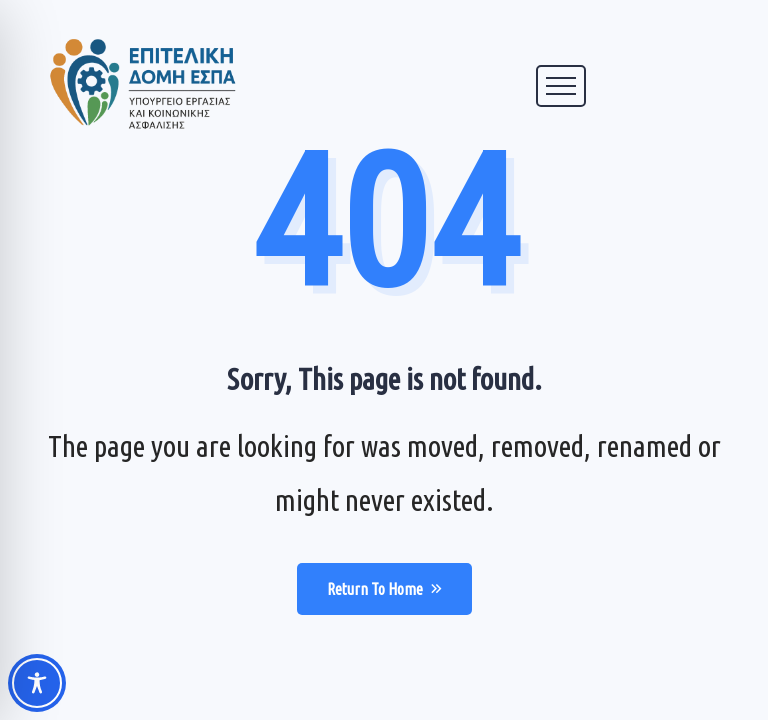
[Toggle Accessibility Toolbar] (37, 683)
